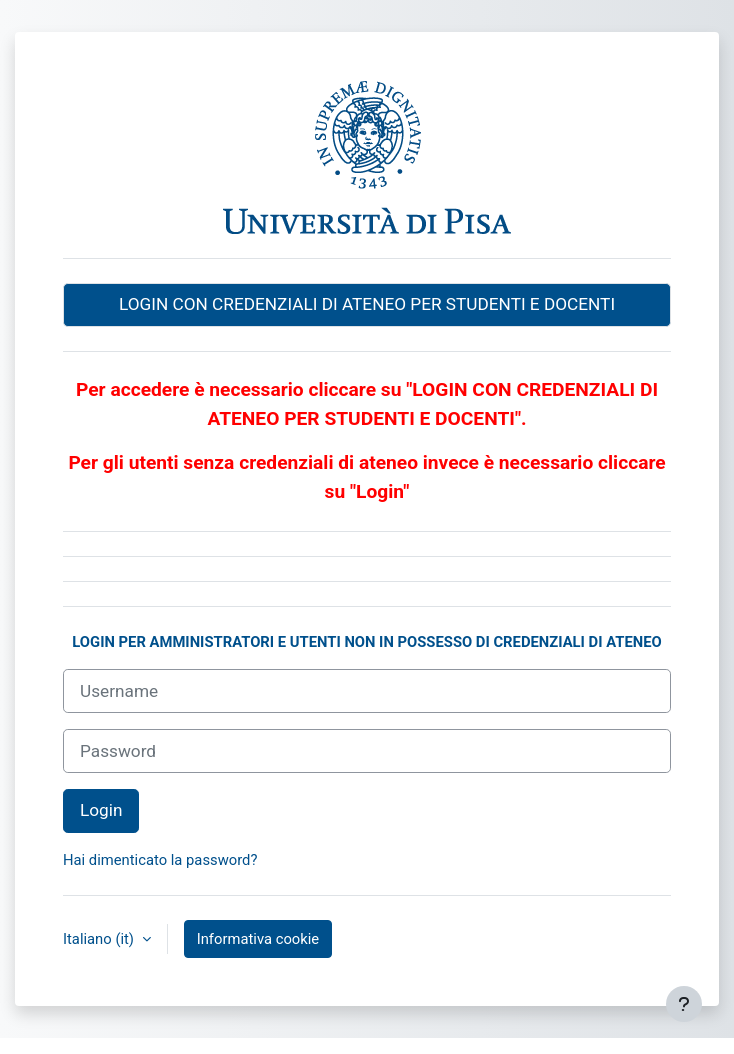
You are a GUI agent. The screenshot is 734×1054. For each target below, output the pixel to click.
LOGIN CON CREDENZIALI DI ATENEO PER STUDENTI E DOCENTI (367, 304)
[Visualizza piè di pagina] (684, 1004)
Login (101, 810)
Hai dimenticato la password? (160, 860)
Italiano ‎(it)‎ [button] (100, 939)
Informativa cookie (258, 939)
